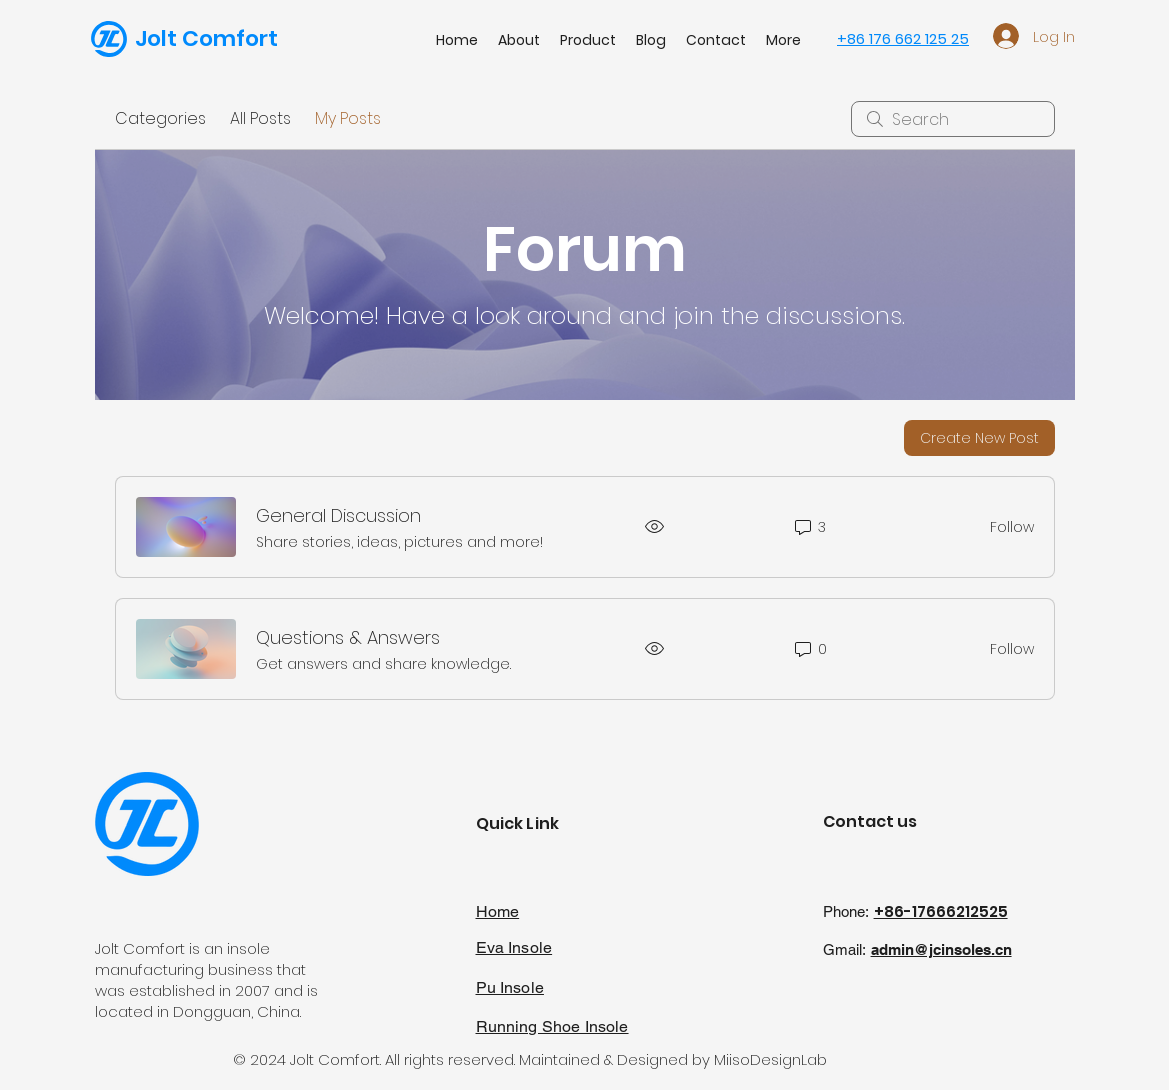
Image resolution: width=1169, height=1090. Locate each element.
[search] (953, 119)
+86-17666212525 (941, 911)
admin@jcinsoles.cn (941, 949)
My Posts (348, 118)
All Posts (260, 118)
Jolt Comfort (206, 38)
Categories (160, 118)
